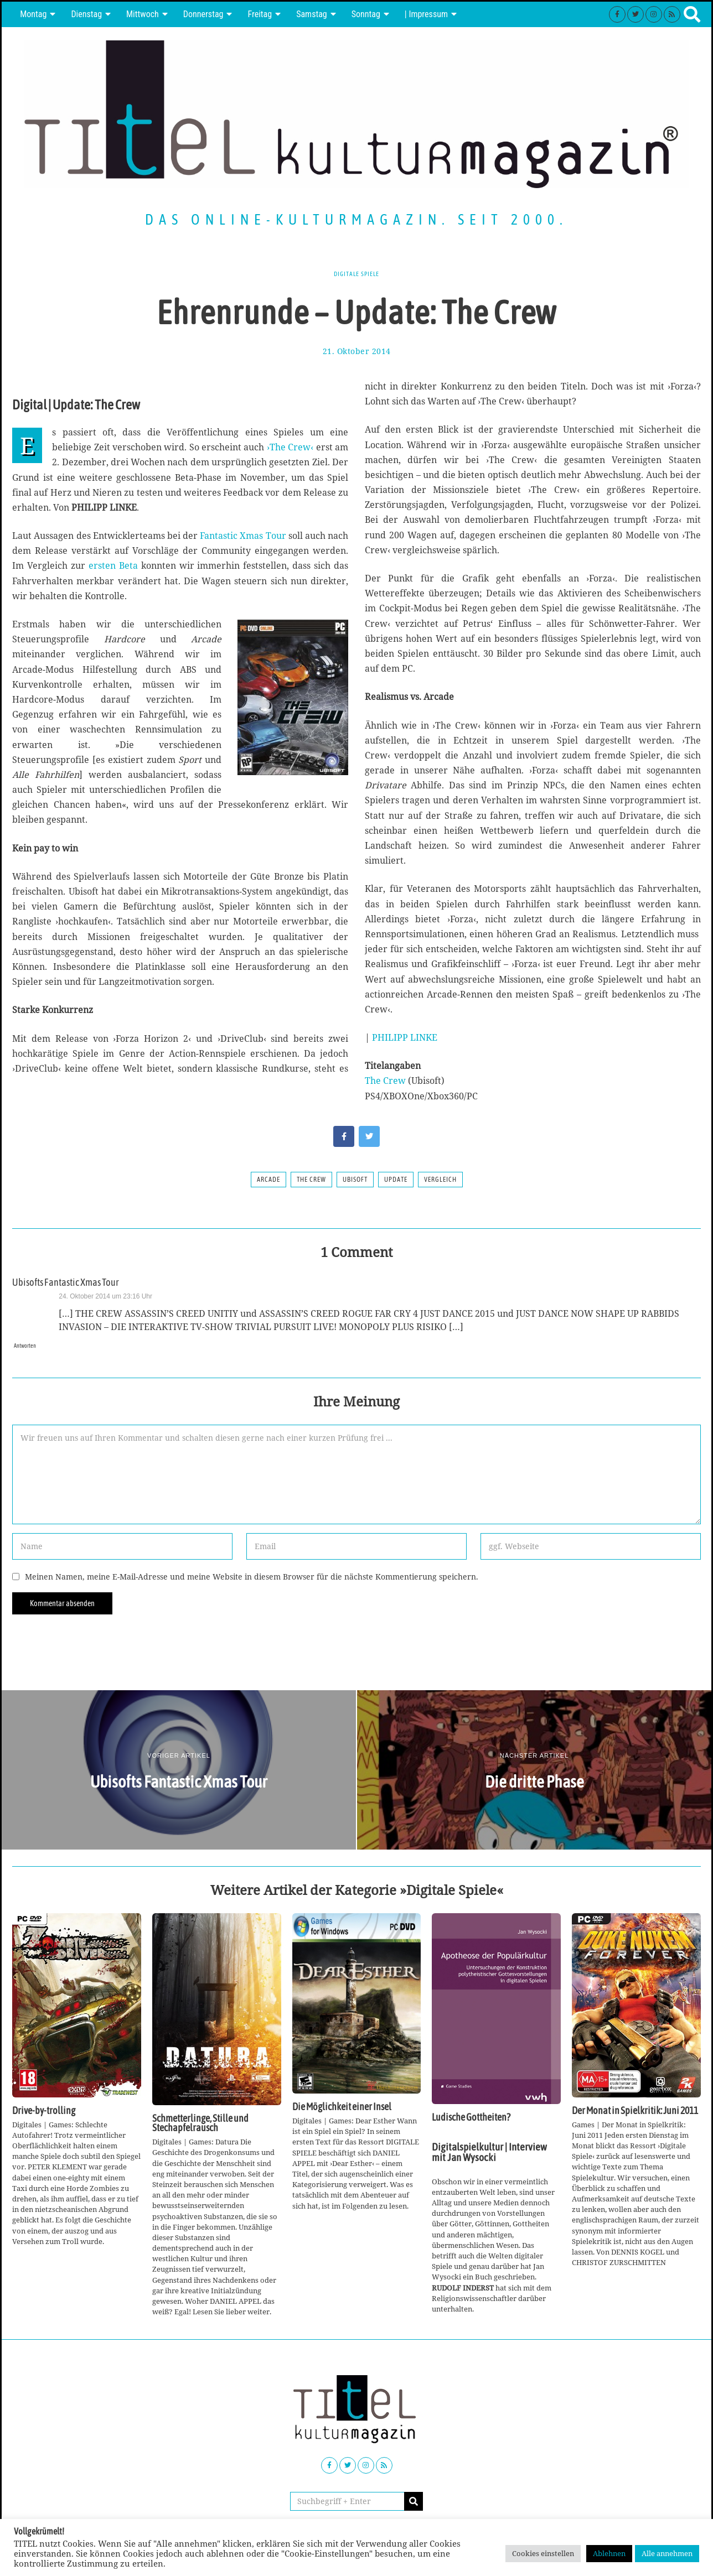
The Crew (385, 1080)
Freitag (259, 14)
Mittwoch (142, 14)
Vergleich (440, 1179)
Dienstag (86, 14)
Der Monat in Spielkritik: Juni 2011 (635, 2110)
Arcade (268, 1179)
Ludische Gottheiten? (471, 2117)
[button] (413, 2501)
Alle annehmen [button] (667, 2553)
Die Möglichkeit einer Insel (341, 2106)
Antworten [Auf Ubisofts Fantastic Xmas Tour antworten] (28, 1345)
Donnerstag (203, 14)
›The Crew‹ (290, 447)
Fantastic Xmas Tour (243, 535)
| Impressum (426, 14)
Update (395, 1179)
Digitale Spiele (357, 273)
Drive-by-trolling (43, 2110)
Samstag (311, 14)
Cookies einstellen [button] (543, 2553)
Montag (33, 14)
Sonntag (366, 14)
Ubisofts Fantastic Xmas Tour (65, 1282)
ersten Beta (113, 565)
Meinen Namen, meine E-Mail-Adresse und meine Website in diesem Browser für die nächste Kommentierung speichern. (251, 1576)
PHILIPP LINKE (404, 1037)
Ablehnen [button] (609, 2553)
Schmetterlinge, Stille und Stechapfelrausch (200, 2123)
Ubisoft (355, 1179)
